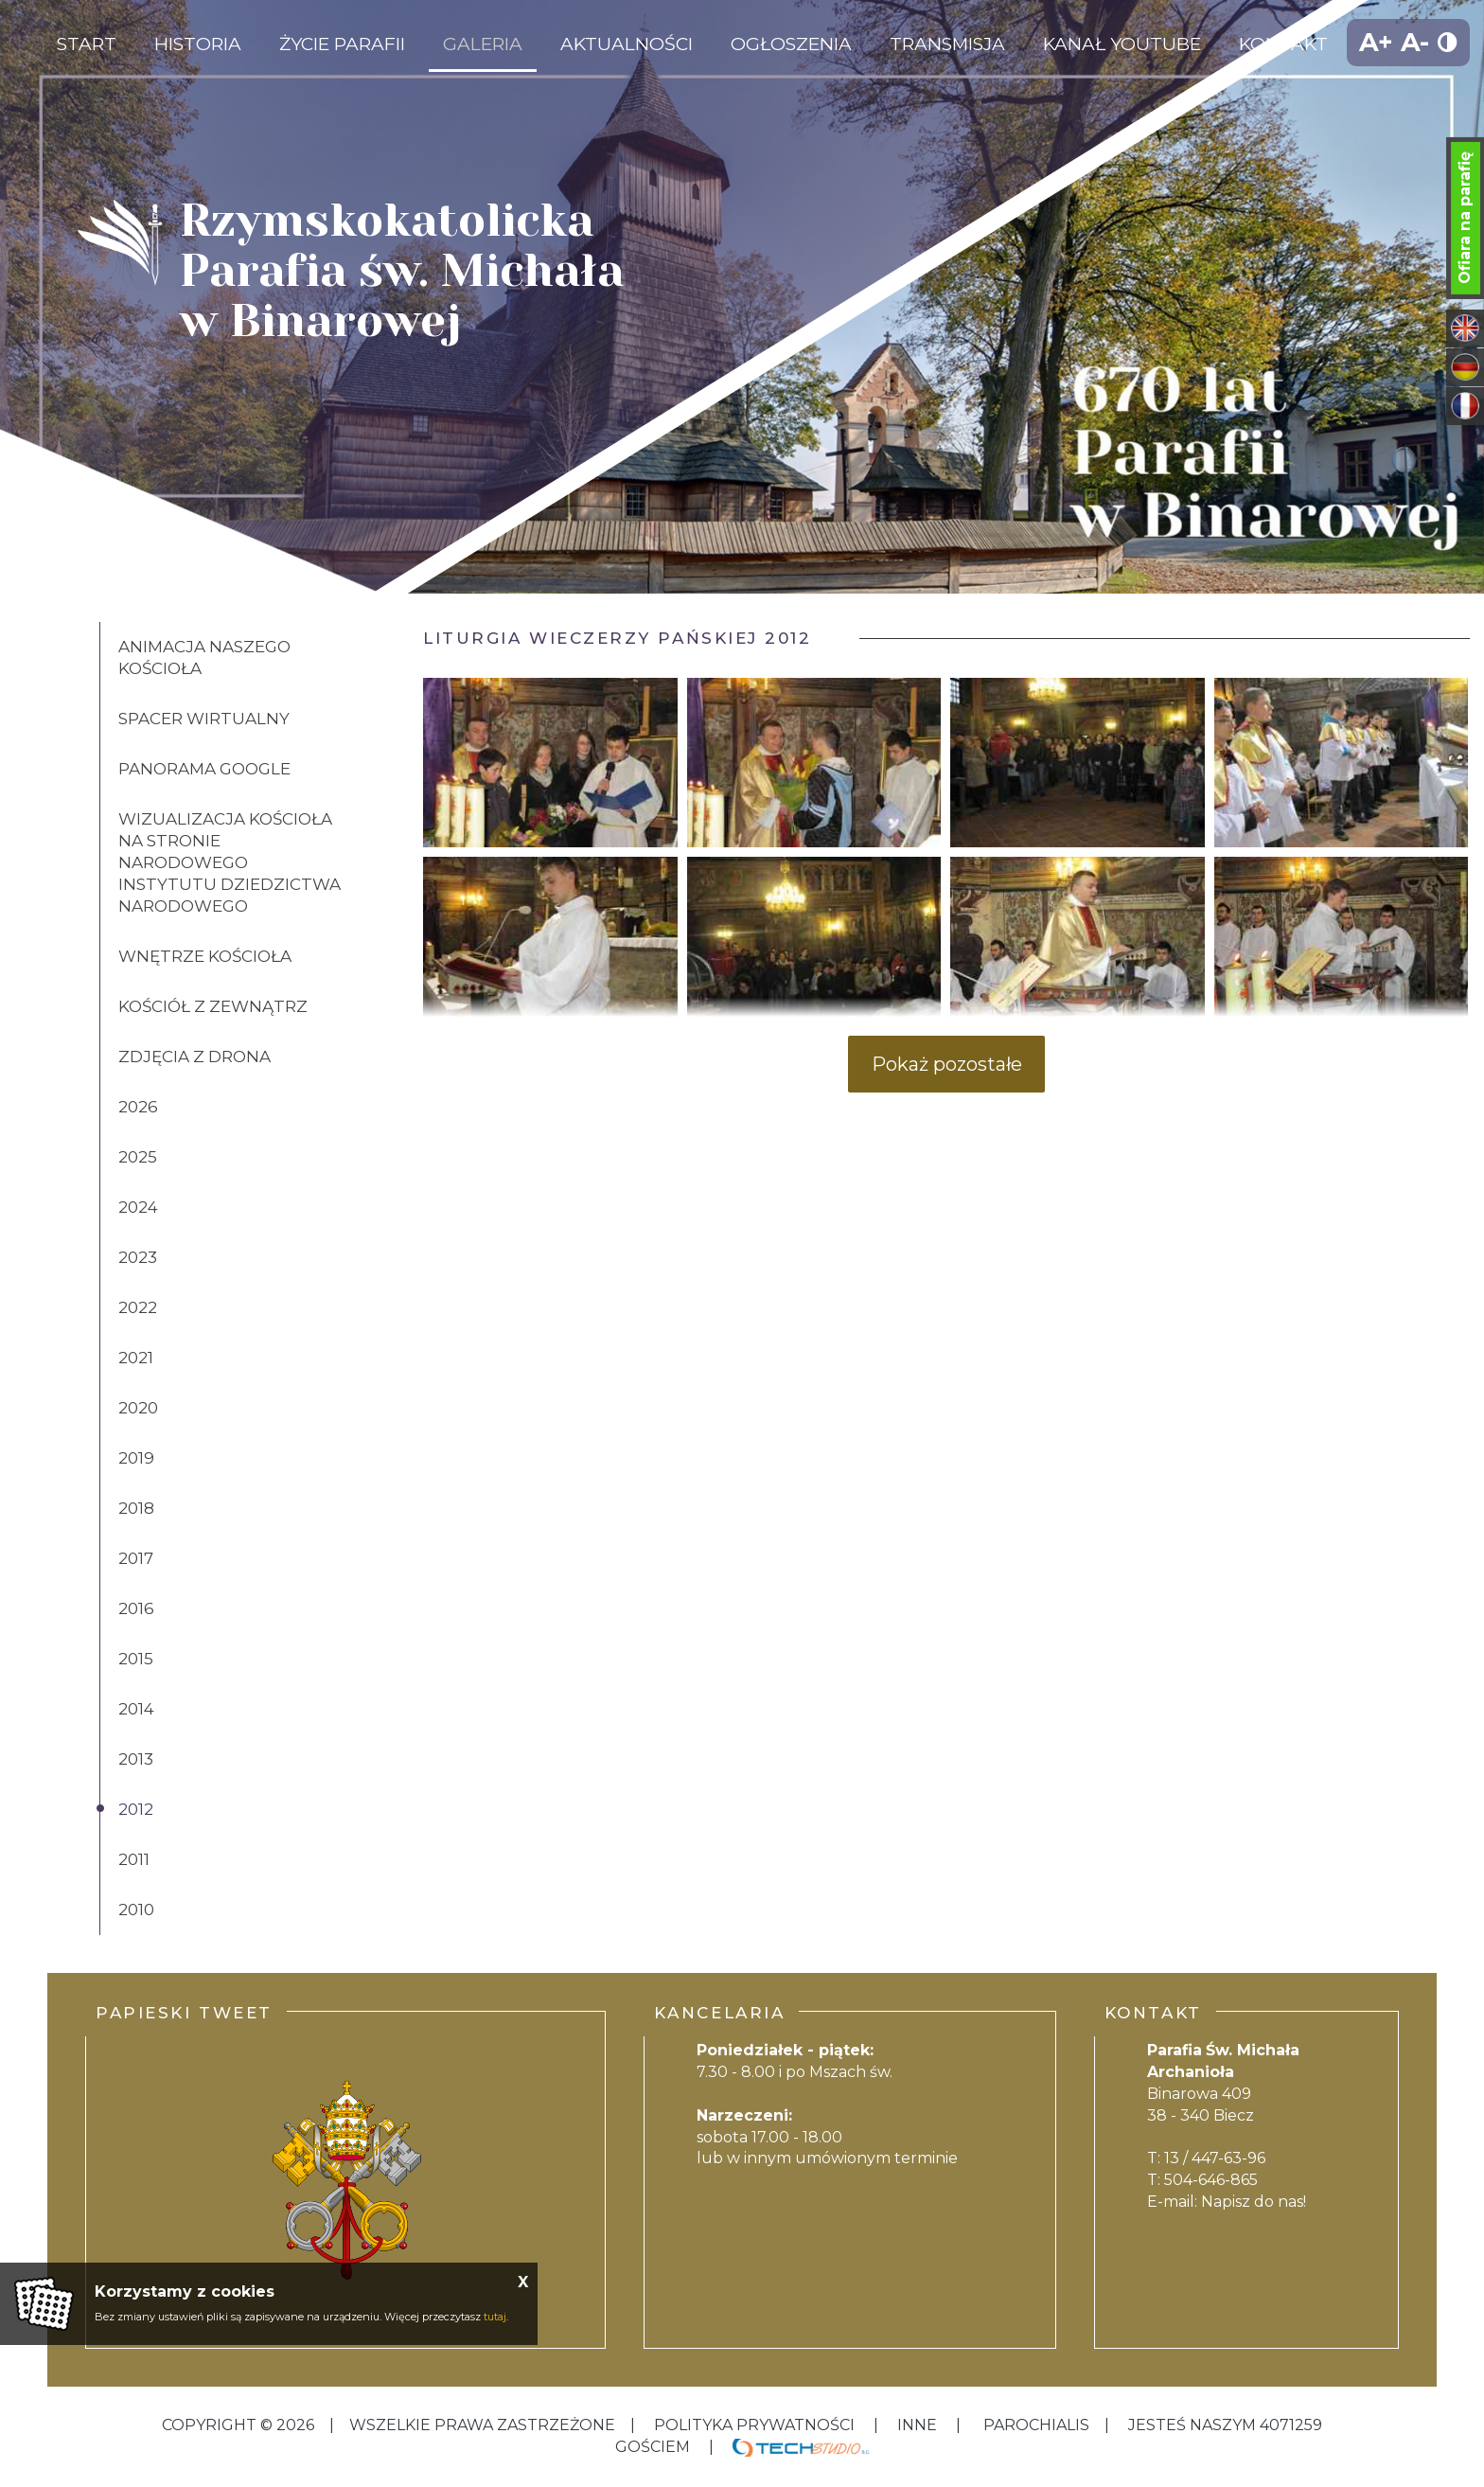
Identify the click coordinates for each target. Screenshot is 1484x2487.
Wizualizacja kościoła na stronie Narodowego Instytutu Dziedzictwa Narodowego (229, 862)
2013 (135, 1759)
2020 (138, 1407)
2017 (135, 1558)
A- (1415, 42)
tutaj (495, 2316)
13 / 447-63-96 (1214, 2158)
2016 (136, 1608)
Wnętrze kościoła (205, 956)
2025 (137, 1156)
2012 (135, 1809)
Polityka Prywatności (754, 2425)
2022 (137, 1307)
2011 (134, 1859)
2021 (135, 1357)
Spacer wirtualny (204, 718)
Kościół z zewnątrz (213, 1006)
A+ (1376, 42)
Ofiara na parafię (1465, 217)
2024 (138, 1207)
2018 (136, 1508)
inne (917, 2425)
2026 (138, 1106)
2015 (135, 1658)
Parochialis (1036, 2425)
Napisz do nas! (1253, 2202)
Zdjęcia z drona (194, 1056)
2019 (136, 1457)
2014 (136, 1708)
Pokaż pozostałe (947, 1064)
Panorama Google (204, 768)
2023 (137, 1257)
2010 (136, 1909)
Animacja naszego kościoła (204, 657)
